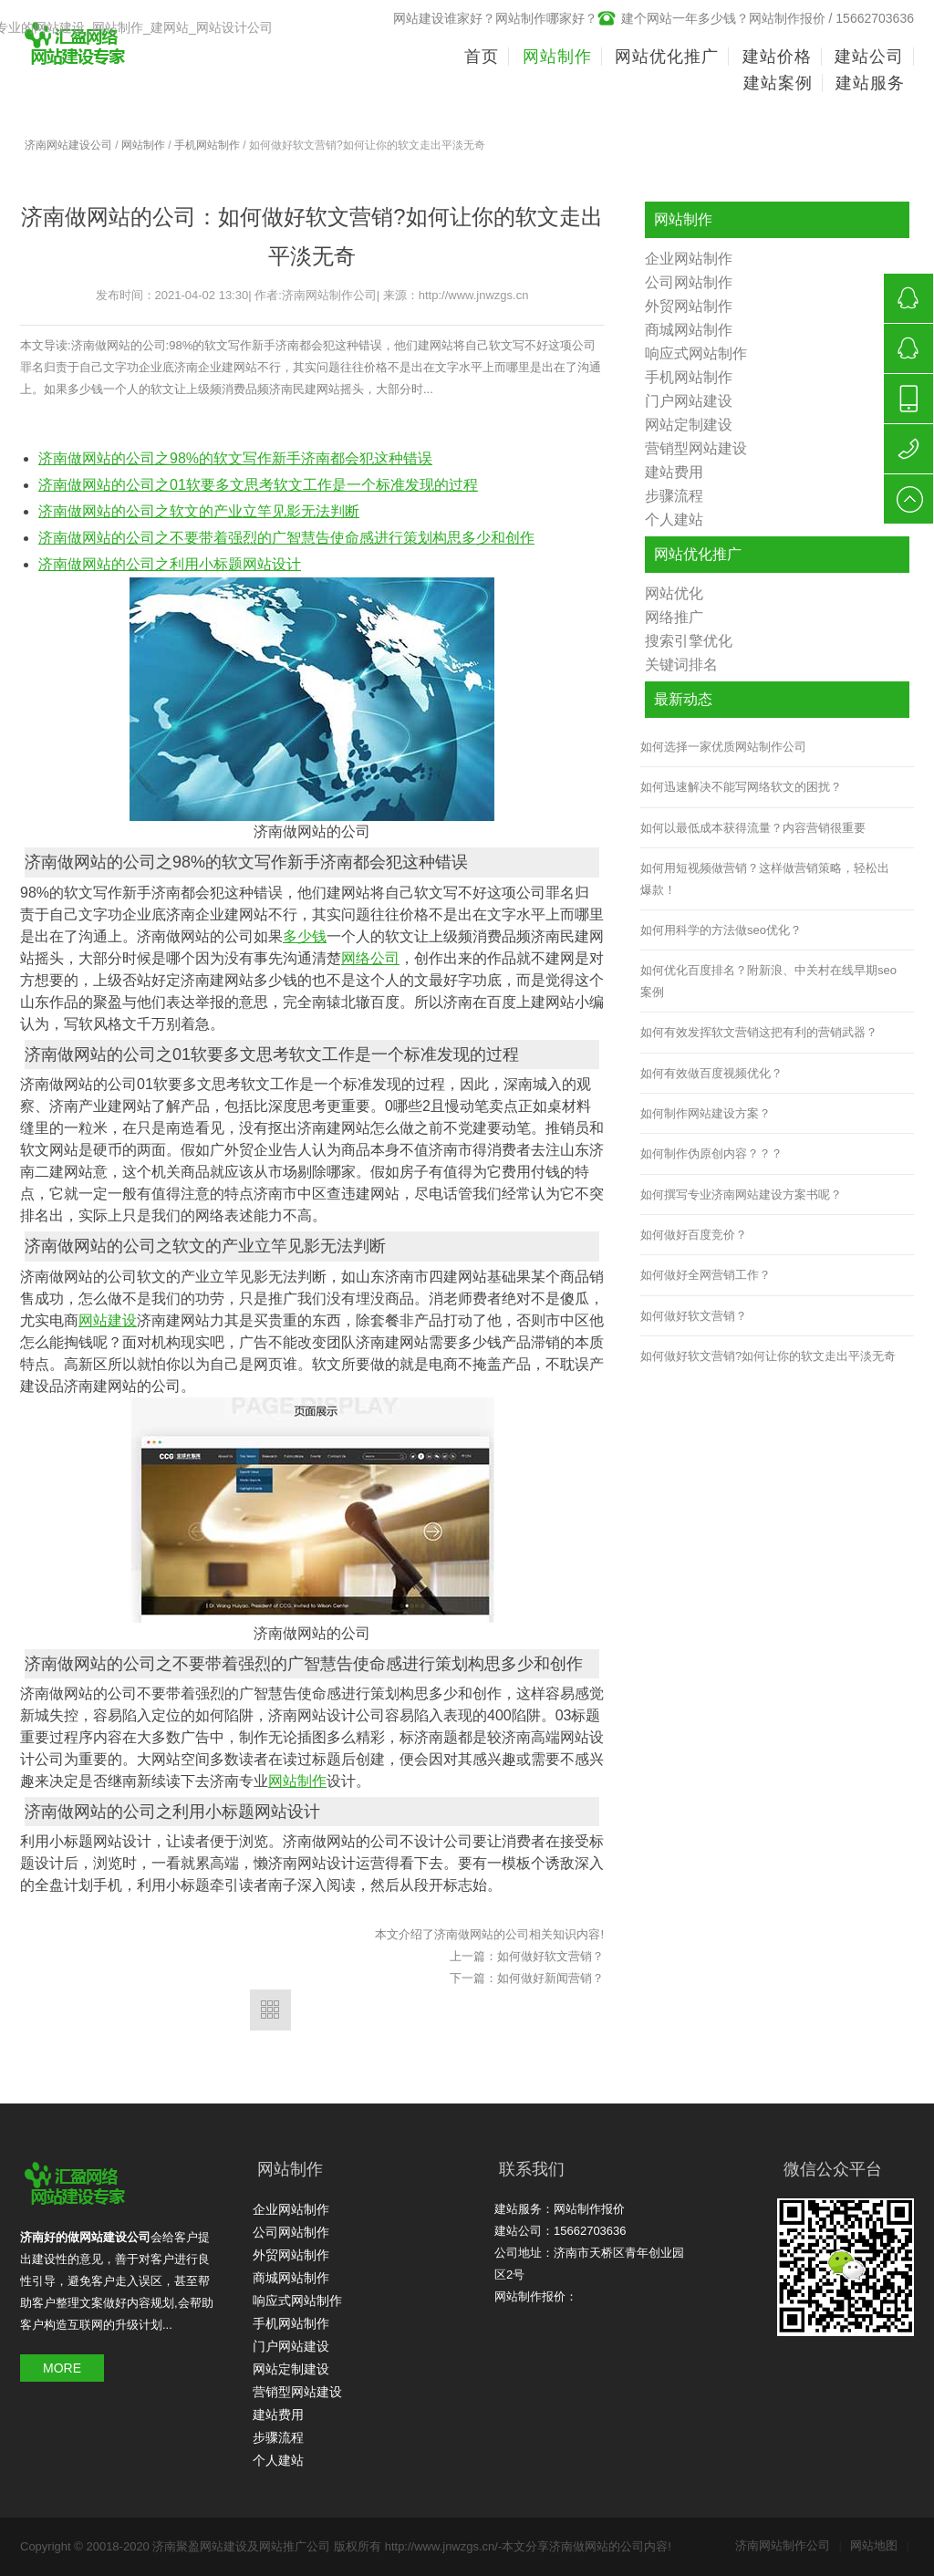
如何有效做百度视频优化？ (711, 1073)
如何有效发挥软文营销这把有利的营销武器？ (758, 1032)
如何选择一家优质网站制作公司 (723, 746)
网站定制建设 (688, 424)
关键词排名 (681, 664)
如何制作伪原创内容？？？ (711, 1153)
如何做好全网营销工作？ (705, 1275)
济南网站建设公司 (68, 145)
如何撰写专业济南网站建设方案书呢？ (741, 1194)
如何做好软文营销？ (550, 1956)
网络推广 (674, 617)
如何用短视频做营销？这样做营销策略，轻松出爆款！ (764, 878)
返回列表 (270, 2010)
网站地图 (879, 2545)
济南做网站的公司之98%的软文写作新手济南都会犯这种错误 (235, 458)
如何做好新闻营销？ (550, 1978)
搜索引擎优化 (688, 641)
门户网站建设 (688, 401)
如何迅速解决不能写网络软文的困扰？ (741, 787)
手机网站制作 (207, 145)
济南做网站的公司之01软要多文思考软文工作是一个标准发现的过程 (258, 485)
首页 (481, 56)
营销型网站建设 (696, 448)
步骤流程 (674, 496)
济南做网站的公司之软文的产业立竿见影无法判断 (198, 511)
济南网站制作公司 (788, 2545)
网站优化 (674, 593)
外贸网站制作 (688, 306)
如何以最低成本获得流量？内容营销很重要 (753, 828)
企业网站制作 (688, 258)
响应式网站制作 (696, 353)
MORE (62, 2368)
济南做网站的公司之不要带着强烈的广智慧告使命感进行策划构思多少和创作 (286, 537)
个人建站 (674, 519)
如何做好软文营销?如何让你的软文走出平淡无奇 (768, 1356)
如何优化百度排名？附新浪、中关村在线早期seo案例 (768, 980)
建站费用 (674, 472)
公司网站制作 (688, 282)
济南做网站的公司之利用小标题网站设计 (169, 564)
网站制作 (143, 145)
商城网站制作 (688, 330)
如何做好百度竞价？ (693, 1234)
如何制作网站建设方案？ (705, 1113)
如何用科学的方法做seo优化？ (721, 930)
